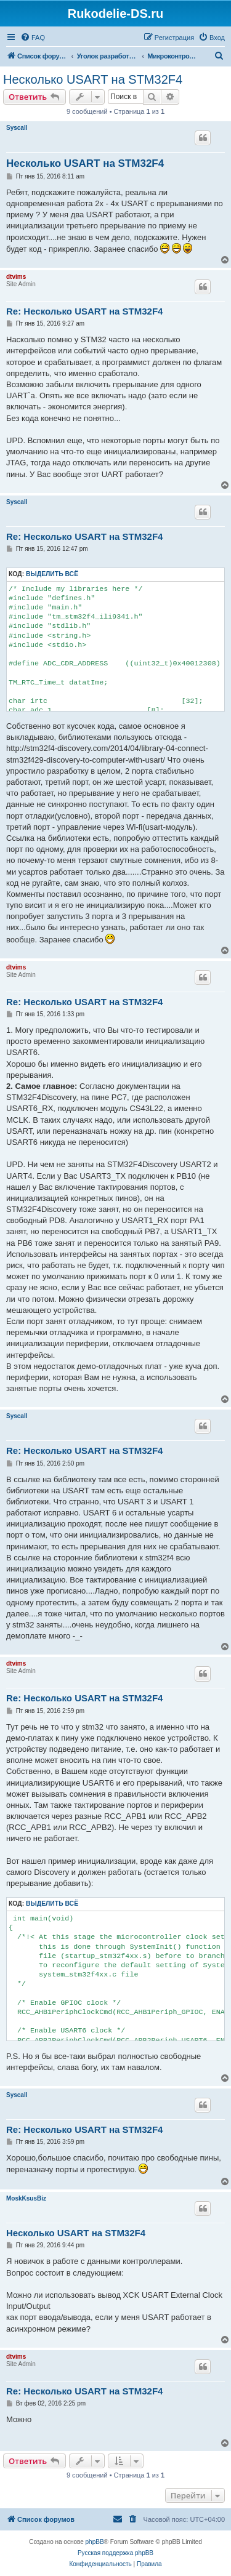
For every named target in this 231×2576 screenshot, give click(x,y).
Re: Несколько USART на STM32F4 (84, 311)
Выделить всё (52, 574)
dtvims (16, 276)
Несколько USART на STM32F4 (92, 79)
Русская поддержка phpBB (115, 2553)
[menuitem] (32, 37)
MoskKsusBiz (26, 2198)
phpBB (95, 2541)
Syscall (16, 127)
